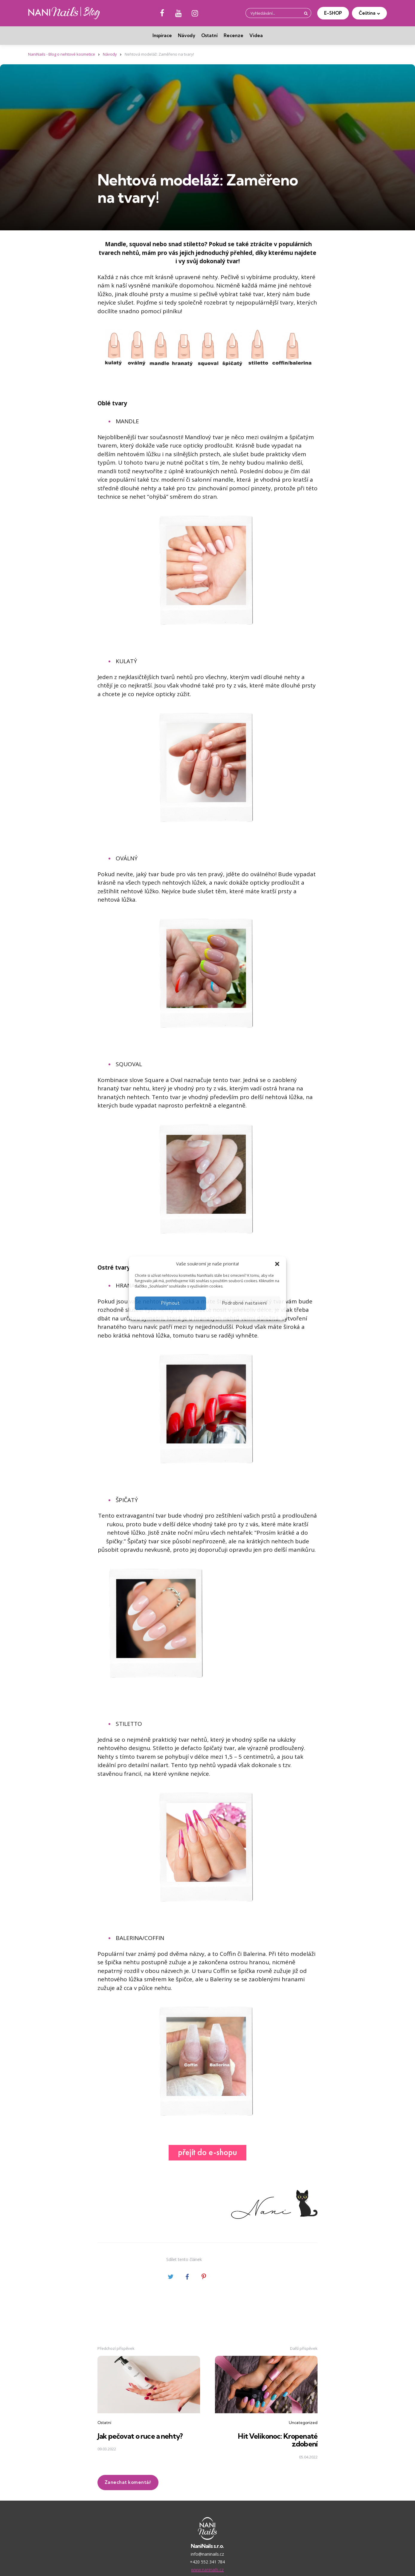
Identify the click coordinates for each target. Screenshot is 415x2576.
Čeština (367, 13)
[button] (277, 1264)
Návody (186, 35)
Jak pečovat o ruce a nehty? (141, 2435)
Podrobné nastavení (244, 1303)
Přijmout (170, 1303)
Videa (256, 35)
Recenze (233, 35)
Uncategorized (303, 2422)
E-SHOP (333, 13)
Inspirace (162, 35)
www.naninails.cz (207, 2569)
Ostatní (209, 35)
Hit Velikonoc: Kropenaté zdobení (277, 2439)
